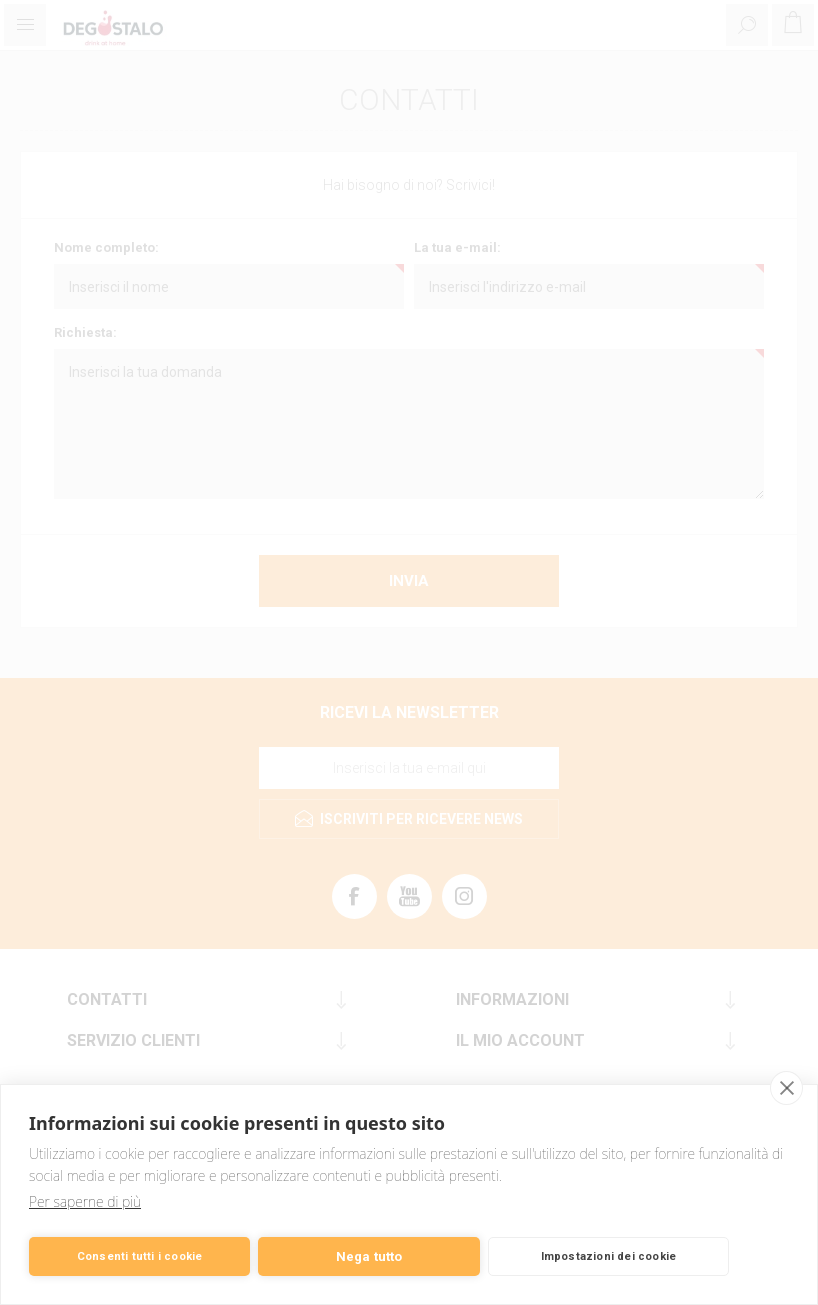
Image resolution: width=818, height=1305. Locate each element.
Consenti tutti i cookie (140, 1256)
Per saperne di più (85, 1201)
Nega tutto (369, 1256)
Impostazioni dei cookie (609, 1256)
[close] (786, 1088)
